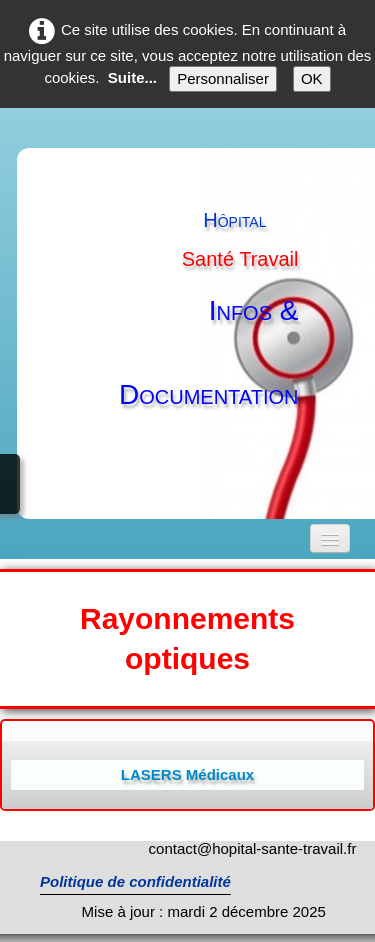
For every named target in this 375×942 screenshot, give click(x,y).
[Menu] (330, 538)
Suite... (132, 77)
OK (312, 78)
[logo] (207, 323)
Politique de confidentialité (135, 881)
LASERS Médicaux (187, 774)
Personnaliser (223, 78)
